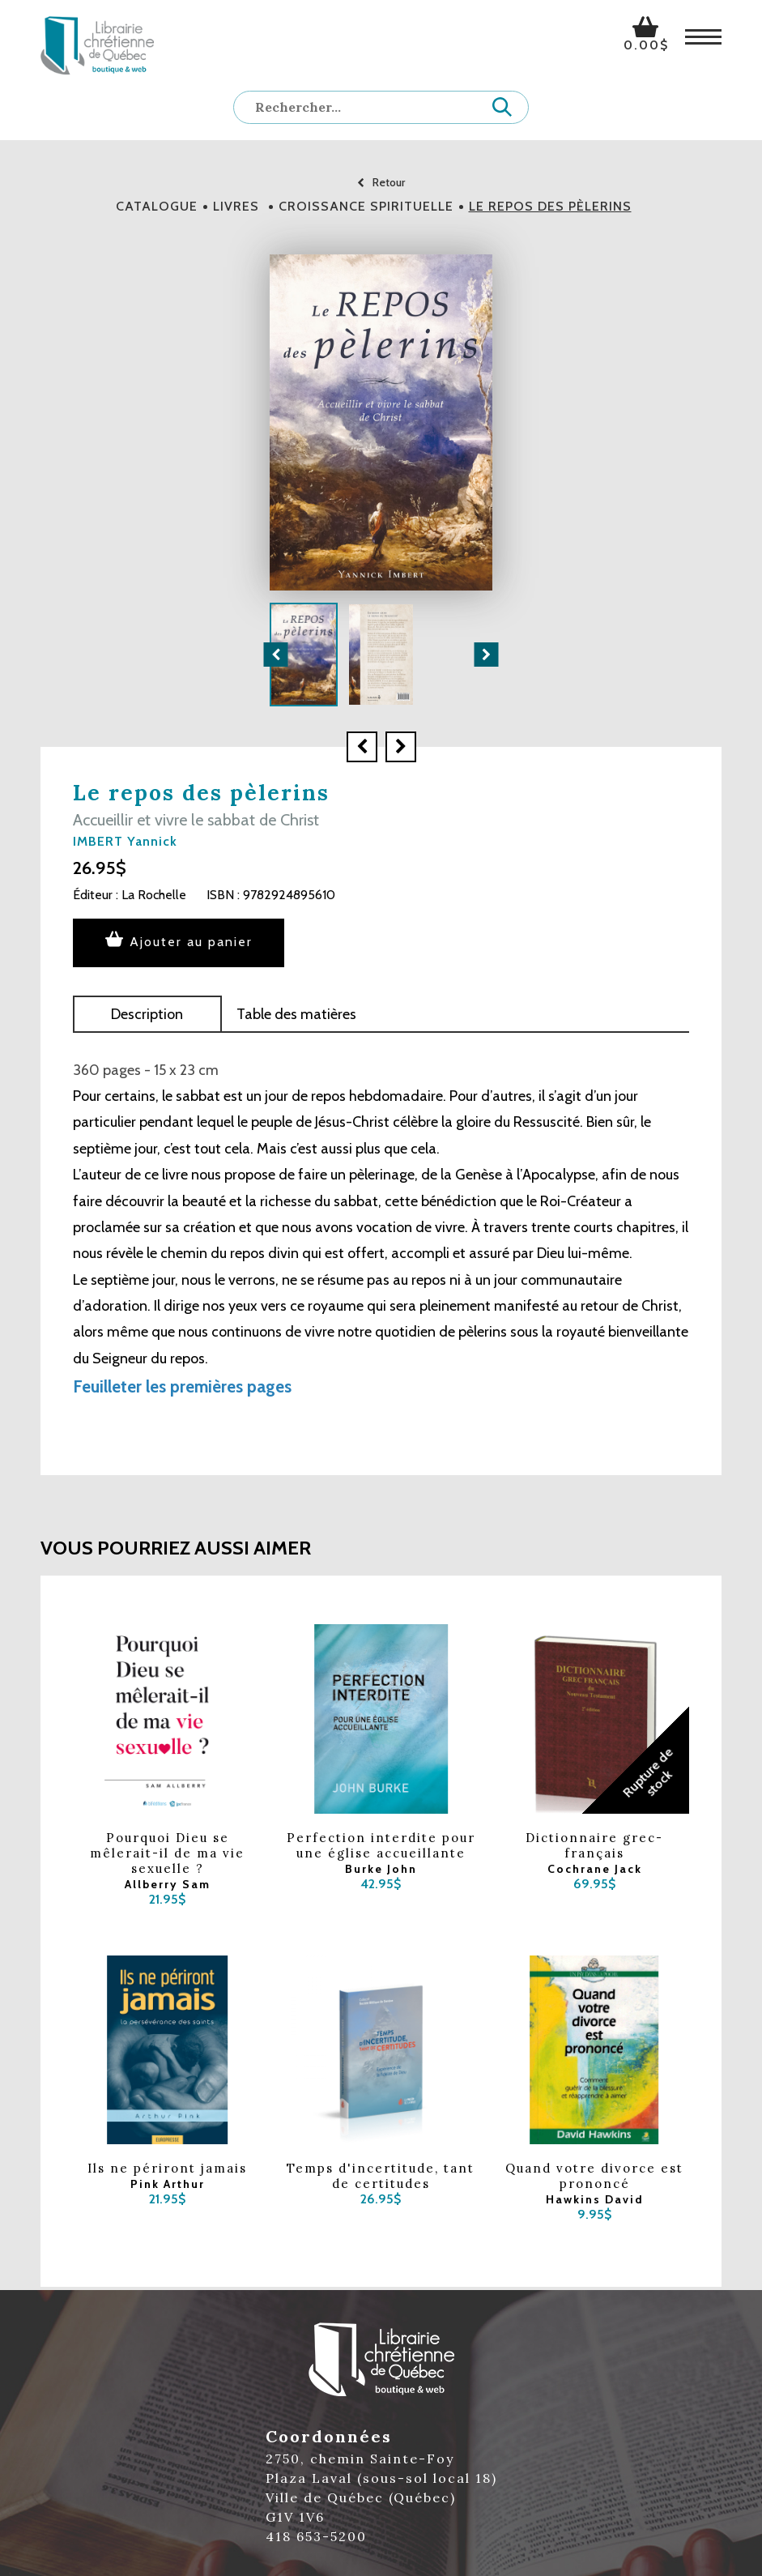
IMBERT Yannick (125, 841)
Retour (381, 182)
